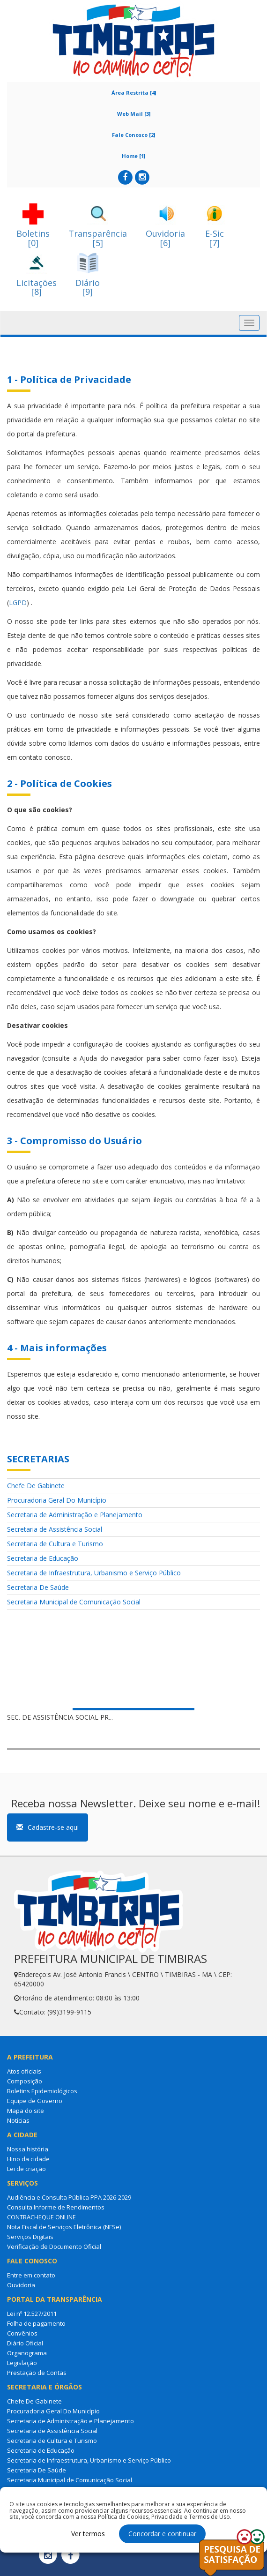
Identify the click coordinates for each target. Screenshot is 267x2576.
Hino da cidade (28, 2159)
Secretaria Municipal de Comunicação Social (74, 1601)
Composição (24, 2081)
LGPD (18, 602)
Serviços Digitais (30, 2236)
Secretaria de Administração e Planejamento (74, 1514)
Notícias (18, 2120)
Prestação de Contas (37, 2372)
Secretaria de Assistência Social (54, 1529)
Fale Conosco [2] (133, 134)
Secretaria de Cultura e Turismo (55, 1543)
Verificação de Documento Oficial (54, 2246)
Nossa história (27, 2149)
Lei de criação (26, 2168)
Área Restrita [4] (133, 92)
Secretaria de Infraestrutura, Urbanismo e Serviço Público (94, 1572)
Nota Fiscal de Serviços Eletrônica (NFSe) (64, 2227)
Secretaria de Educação (42, 1558)
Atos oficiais (24, 2071)
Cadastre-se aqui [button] (47, 1827)
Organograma (27, 2353)
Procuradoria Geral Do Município (56, 1500)
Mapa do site (25, 2110)
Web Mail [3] (133, 113)
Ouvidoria (21, 2285)
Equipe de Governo (34, 2101)
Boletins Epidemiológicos (42, 2091)
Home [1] (133, 155)
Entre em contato (31, 2275)
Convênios (22, 2333)
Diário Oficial (25, 2343)
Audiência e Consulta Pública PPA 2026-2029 (69, 2197)
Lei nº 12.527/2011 (32, 2313)
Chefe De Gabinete (36, 1485)
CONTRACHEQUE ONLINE (41, 2217)
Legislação (22, 2363)
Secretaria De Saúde (38, 1587)
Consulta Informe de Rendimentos (55, 2207)
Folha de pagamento (36, 2323)
